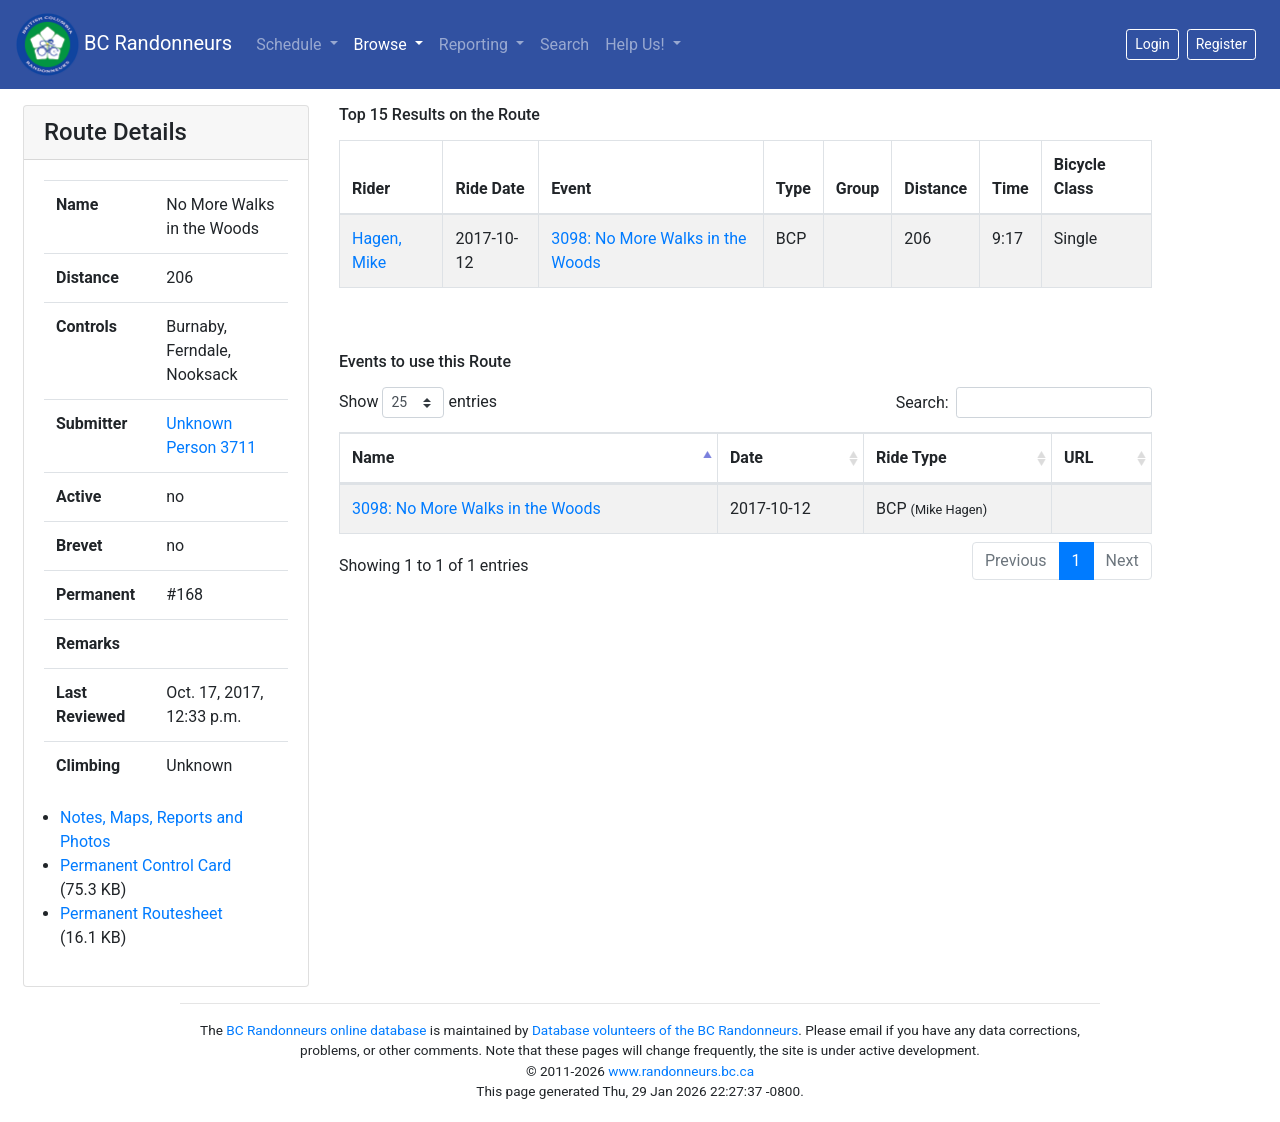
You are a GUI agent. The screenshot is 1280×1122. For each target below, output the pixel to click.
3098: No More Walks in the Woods (476, 508)
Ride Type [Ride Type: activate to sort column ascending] (911, 457)
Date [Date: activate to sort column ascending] (746, 457)
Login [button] (1152, 44)
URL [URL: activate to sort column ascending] (1078, 457)
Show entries (418, 402)
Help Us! (636, 44)
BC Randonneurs (124, 44)
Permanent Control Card (145, 865)
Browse (382, 44)
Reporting (475, 44)
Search (564, 44)
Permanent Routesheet (141, 913)
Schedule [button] (290, 44)
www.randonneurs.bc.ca (681, 1071)
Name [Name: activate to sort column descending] (373, 457)
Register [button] (1221, 44)
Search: (1024, 402)
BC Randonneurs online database (326, 1030)
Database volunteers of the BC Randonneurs (665, 1030)
